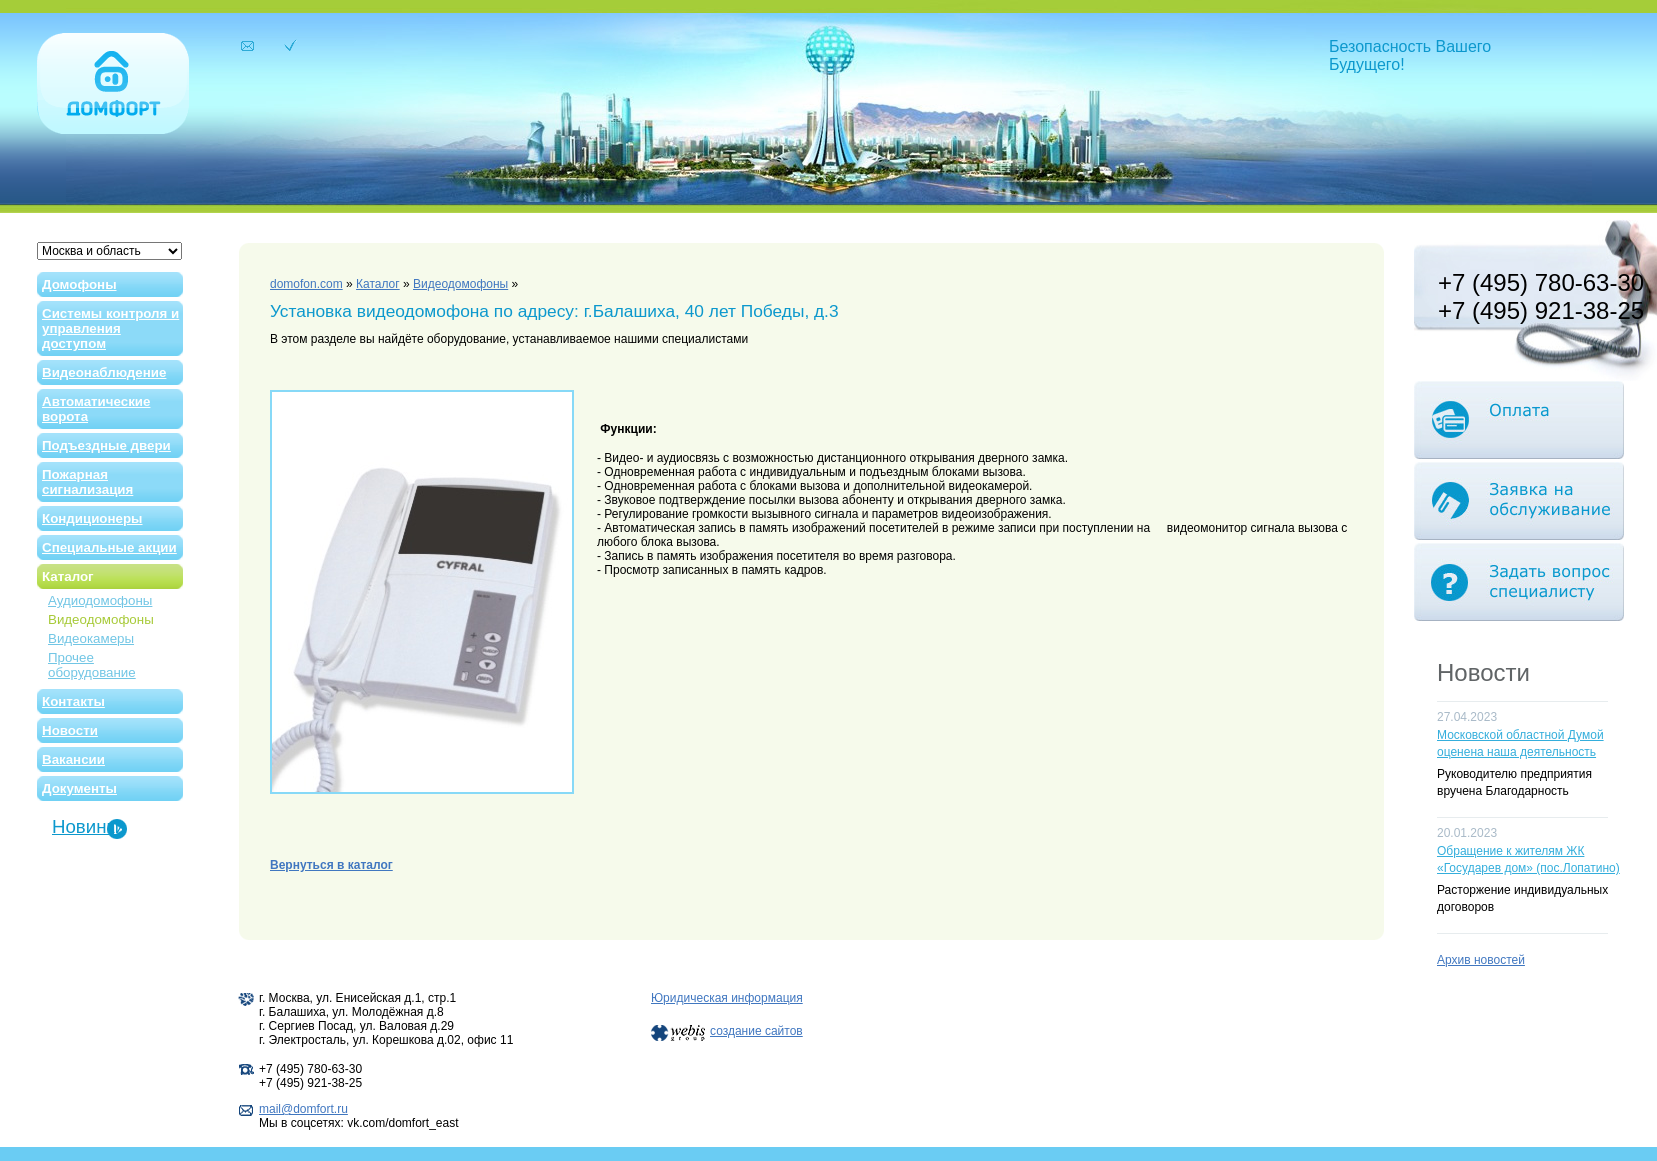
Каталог (378, 284)
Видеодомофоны (101, 619)
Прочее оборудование (92, 665)
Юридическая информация (727, 998)
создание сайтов (756, 1031)
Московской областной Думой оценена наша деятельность (1520, 743)
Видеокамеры (91, 638)
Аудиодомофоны (100, 600)
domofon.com (306, 284)
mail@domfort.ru (303, 1109)
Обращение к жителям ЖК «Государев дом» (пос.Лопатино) (1528, 859)
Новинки (88, 826)
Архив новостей (1481, 960)
